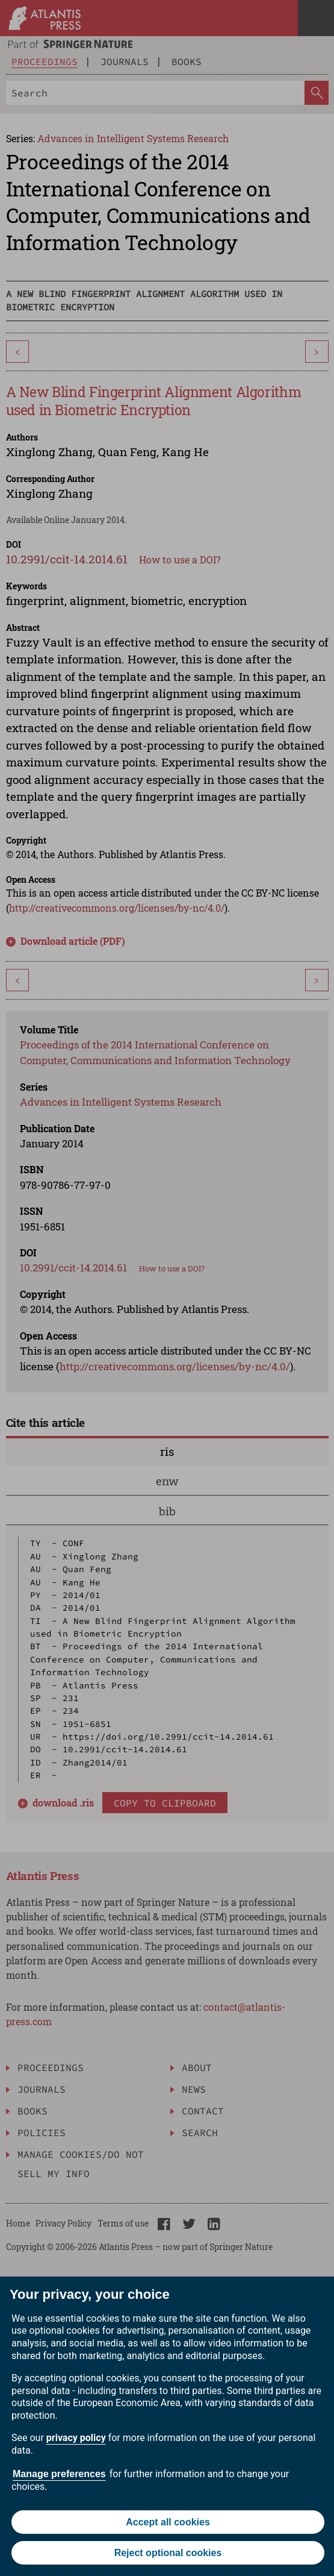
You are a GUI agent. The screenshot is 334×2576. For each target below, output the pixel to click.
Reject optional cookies (168, 2553)
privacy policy (76, 2437)
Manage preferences (59, 2474)
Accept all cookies (168, 2522)
